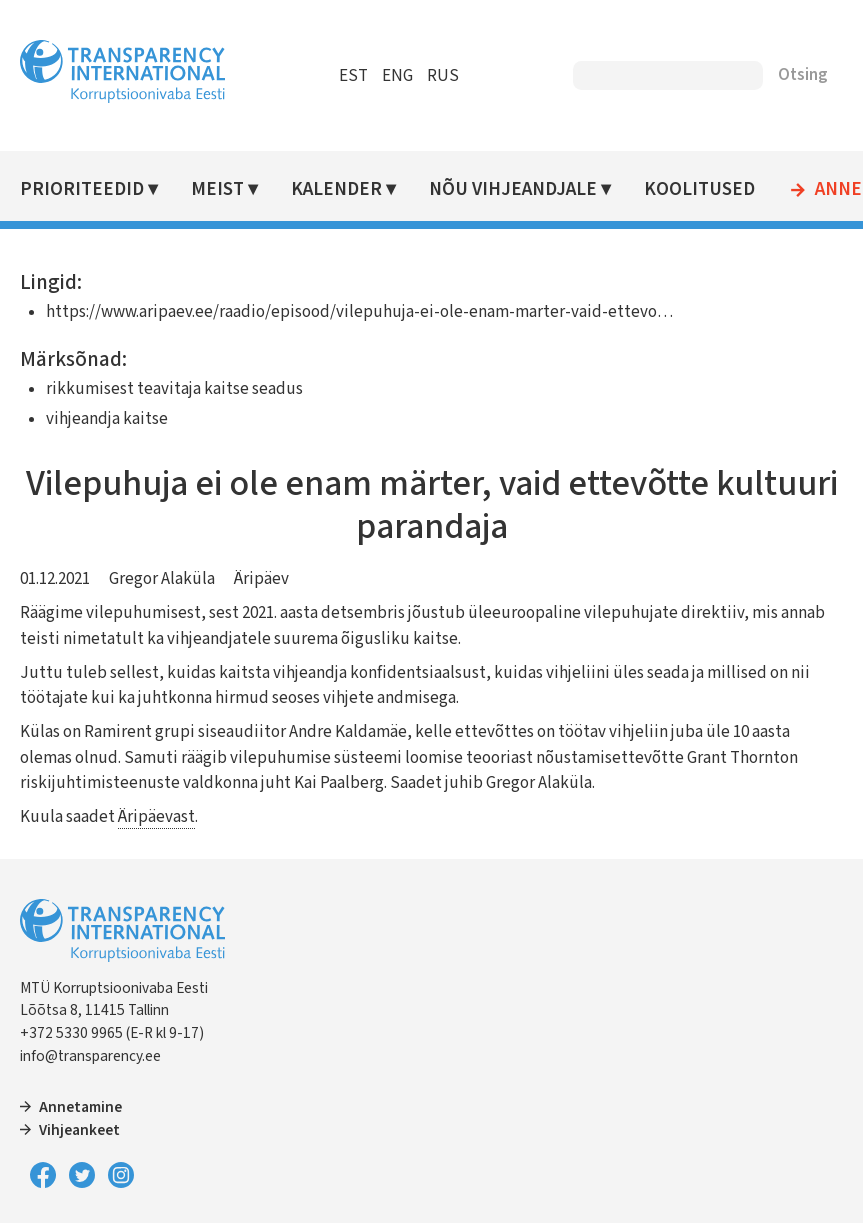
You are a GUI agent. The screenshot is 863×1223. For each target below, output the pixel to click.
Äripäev (261, 579)
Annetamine (80, 1107)
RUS (443, 76)
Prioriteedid (82, 189)
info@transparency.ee (90, 1056)
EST (353, 76)
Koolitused (699, 189)
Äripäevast (156, 817)
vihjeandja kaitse (107, 419)
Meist (217, 189)
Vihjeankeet (79, 1130)
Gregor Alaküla (162, 579)
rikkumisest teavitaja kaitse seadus (174, 389)
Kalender (336, 189)
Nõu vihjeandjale (513, 189)
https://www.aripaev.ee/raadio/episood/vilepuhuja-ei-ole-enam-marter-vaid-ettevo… (359, 312)
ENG (397, 76)
